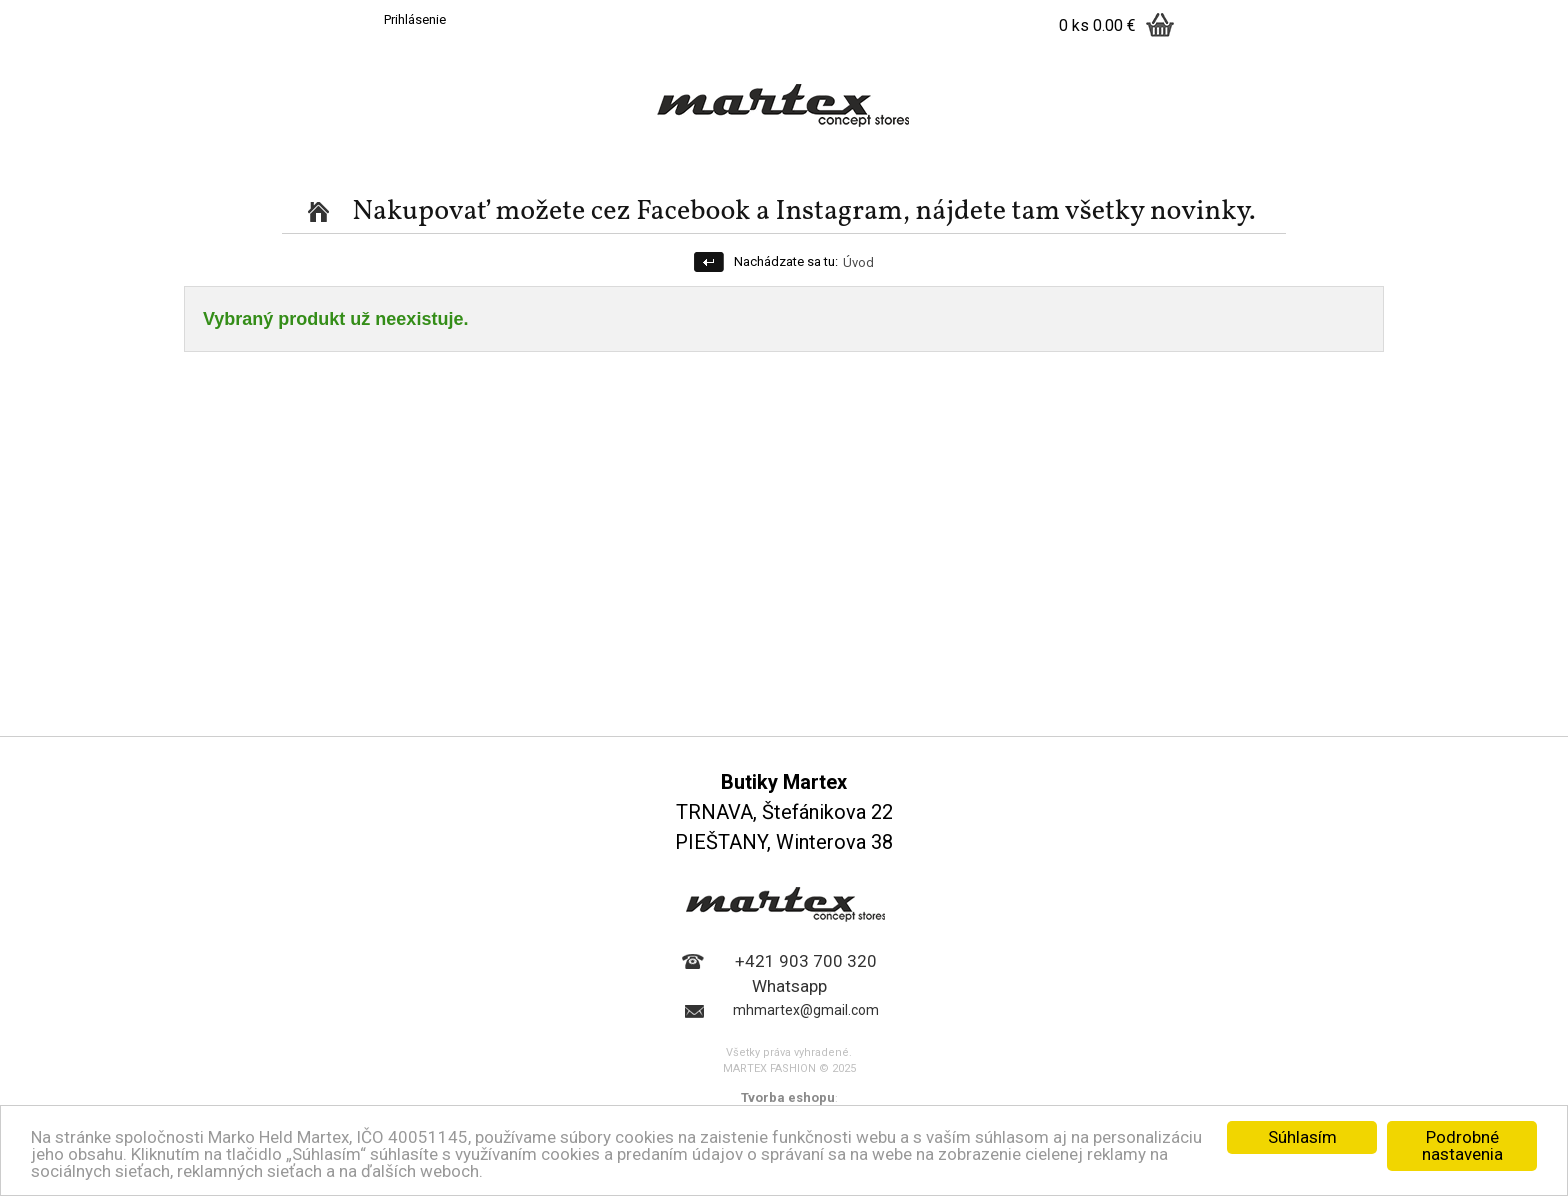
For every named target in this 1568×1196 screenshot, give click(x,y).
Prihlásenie (415, 19)
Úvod (858, 262)
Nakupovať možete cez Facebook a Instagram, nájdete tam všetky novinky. (803, 211)
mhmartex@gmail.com (806, 1010)
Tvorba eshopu (788, 1097)
